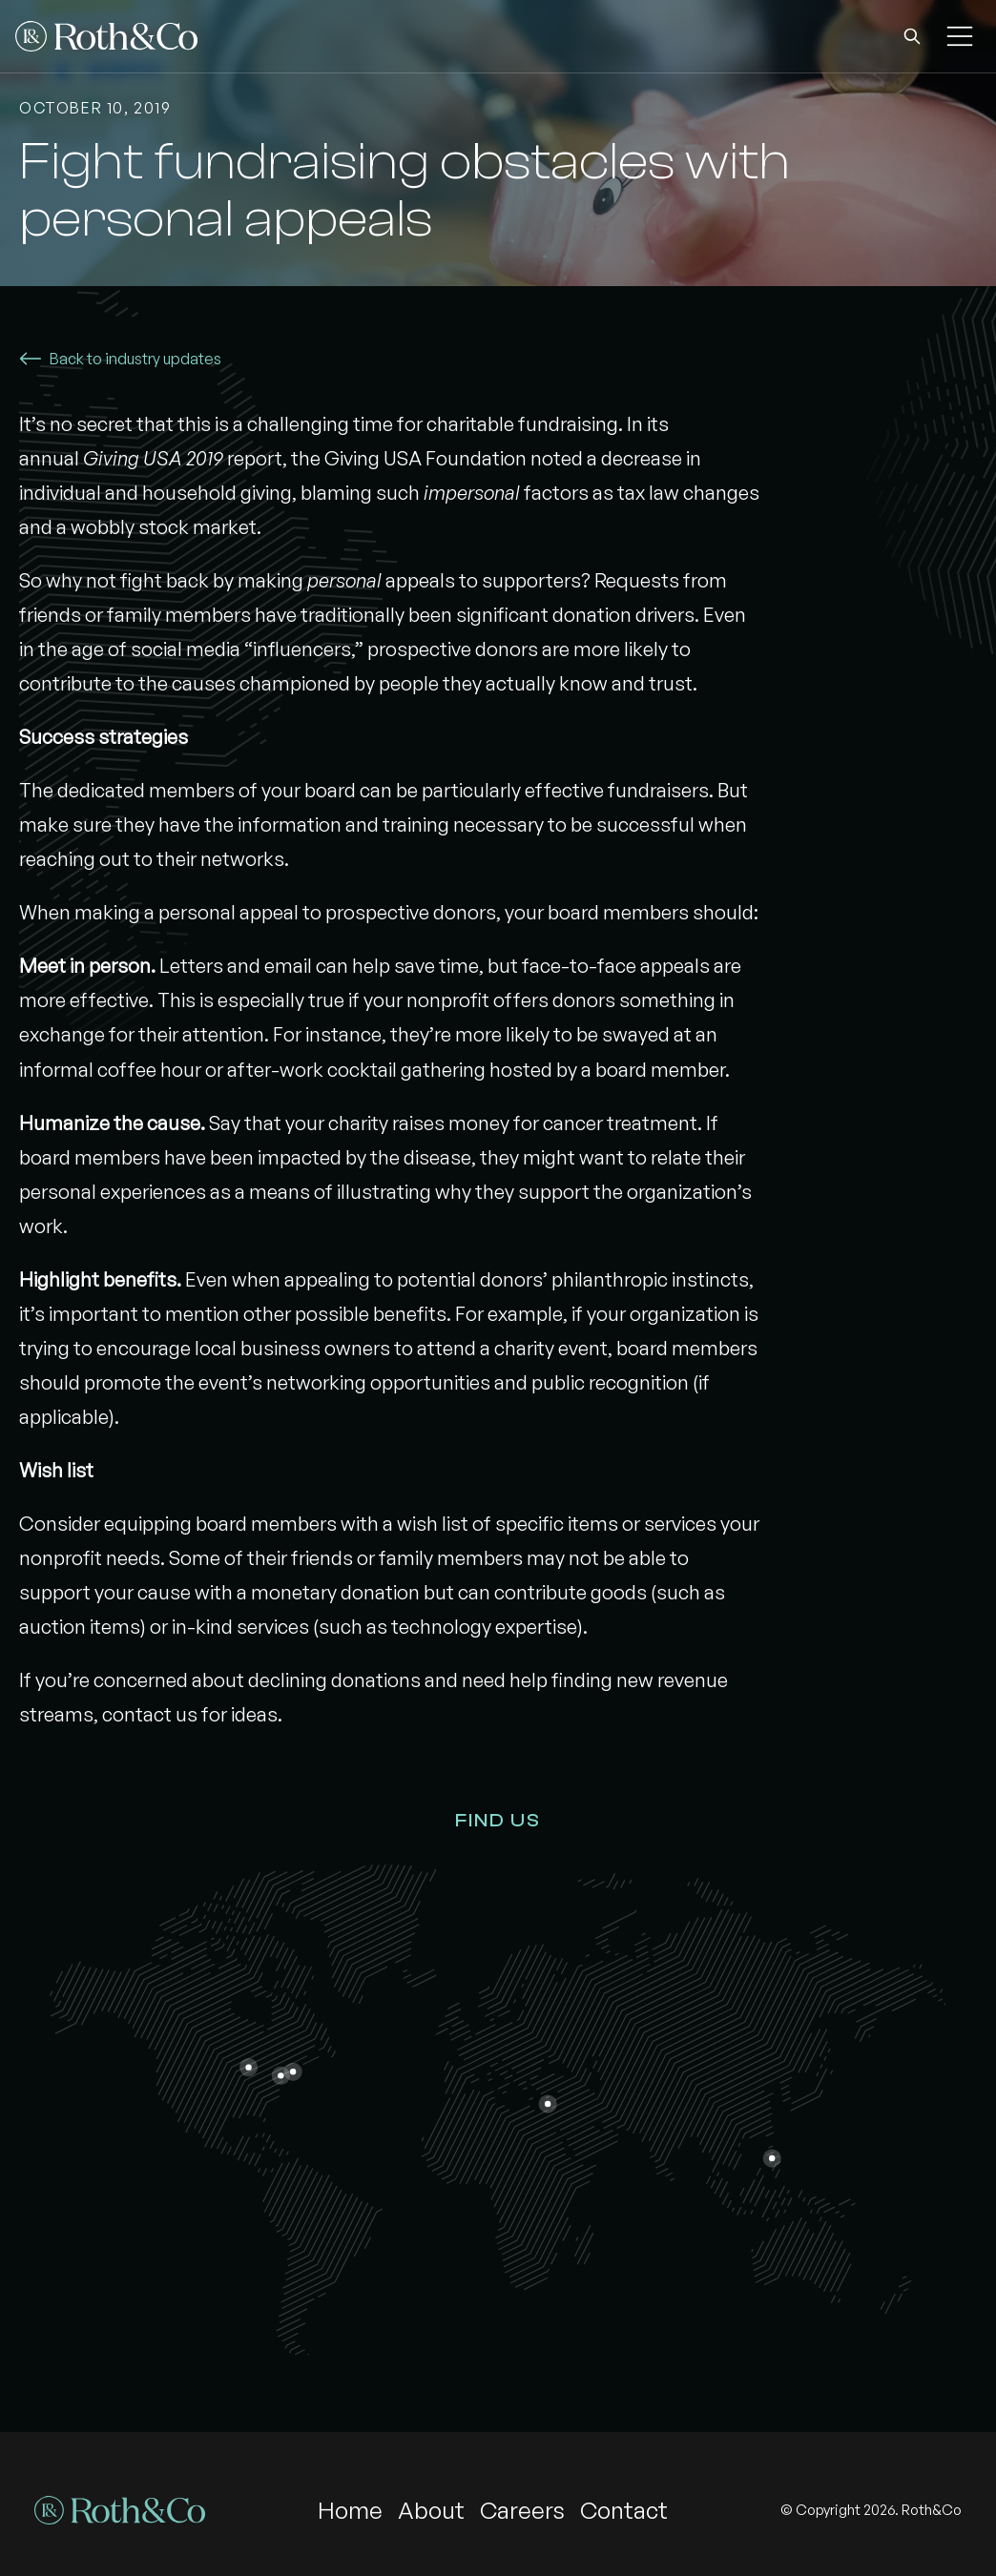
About (431, 2510)
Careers (522, 2510)
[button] (912, 36)
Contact (624, 2510)
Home (350, 2510)
